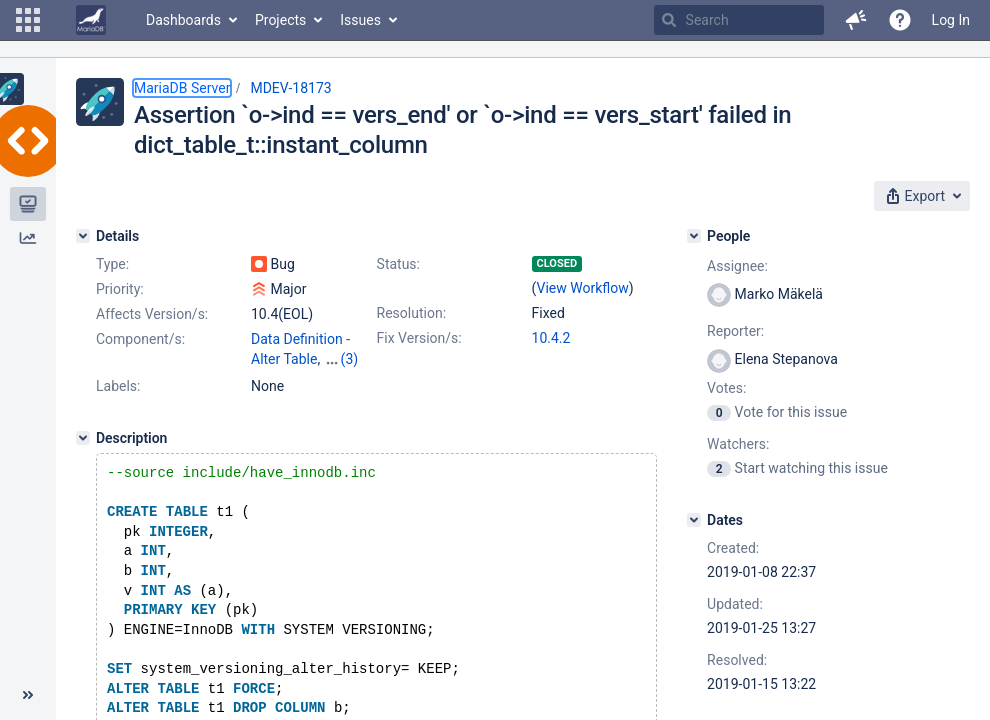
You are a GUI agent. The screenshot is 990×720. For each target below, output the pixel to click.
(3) (350, 359)
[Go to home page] (91, 20)
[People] (694, 236)
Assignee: (737, 266)
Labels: (118, 386)
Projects (280, 20)
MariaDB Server (182, 88)
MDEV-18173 (290, 88)
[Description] (83, 438)
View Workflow (583, 288)
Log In (951, 20)
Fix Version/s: (419, 338)
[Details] (83, 236)
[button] (28, 20)
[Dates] (694, 520)
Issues (360, 20)
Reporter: (735, 331)
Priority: (120, 289)
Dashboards (183, 20)
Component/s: (140, 339)
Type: (112, 264)
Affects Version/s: (152, 314)
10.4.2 (551, 338)
